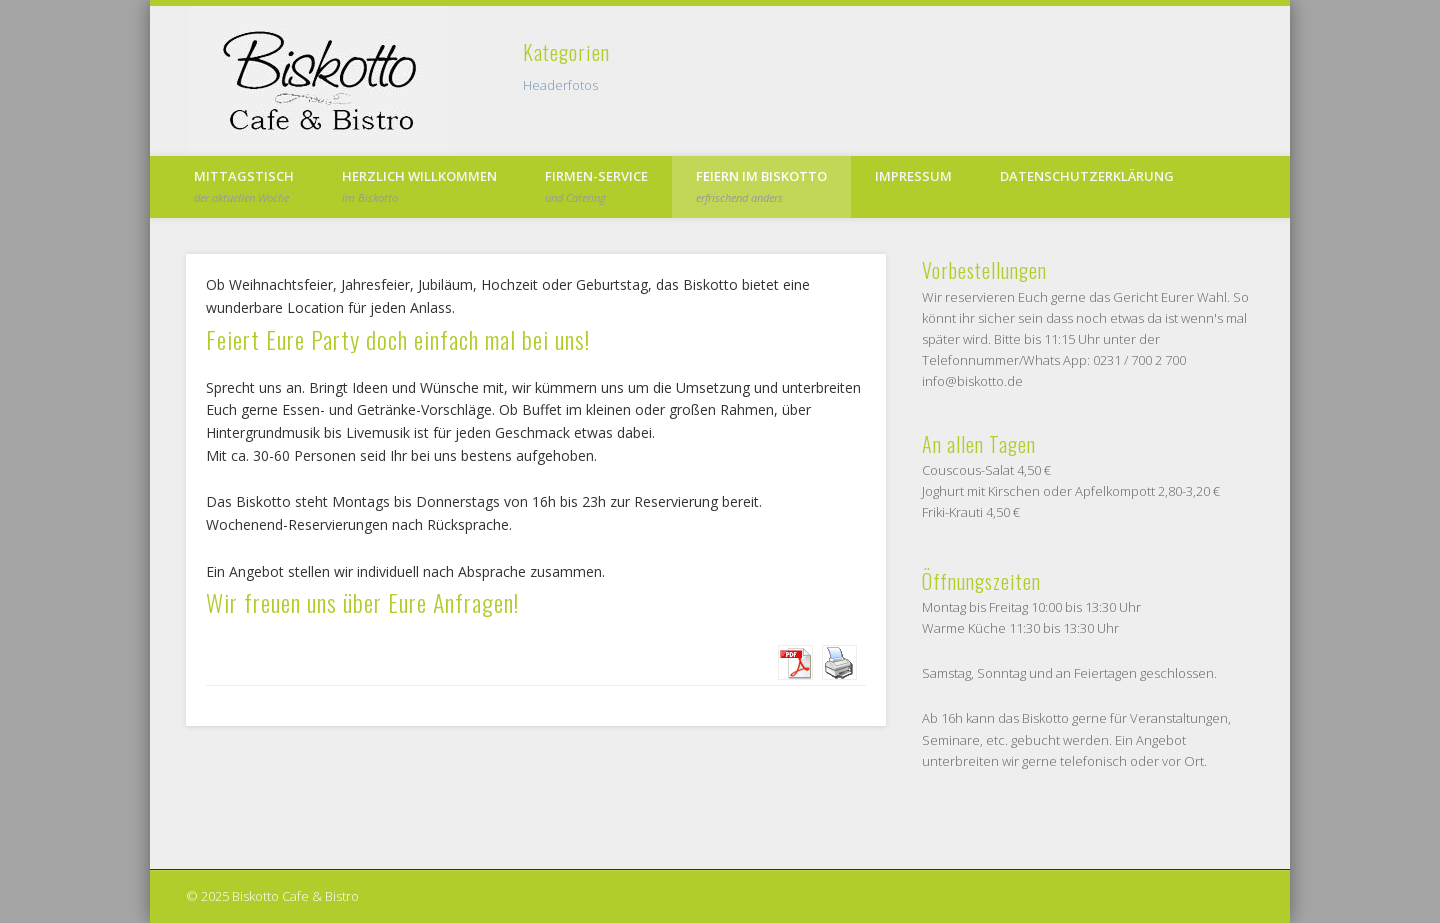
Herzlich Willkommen (419, 186)
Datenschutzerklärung (1087, 176)
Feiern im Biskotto (761, 186)
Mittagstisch (244, 186)
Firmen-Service (596, 186)
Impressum (913, 176)
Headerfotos (560, 85)
